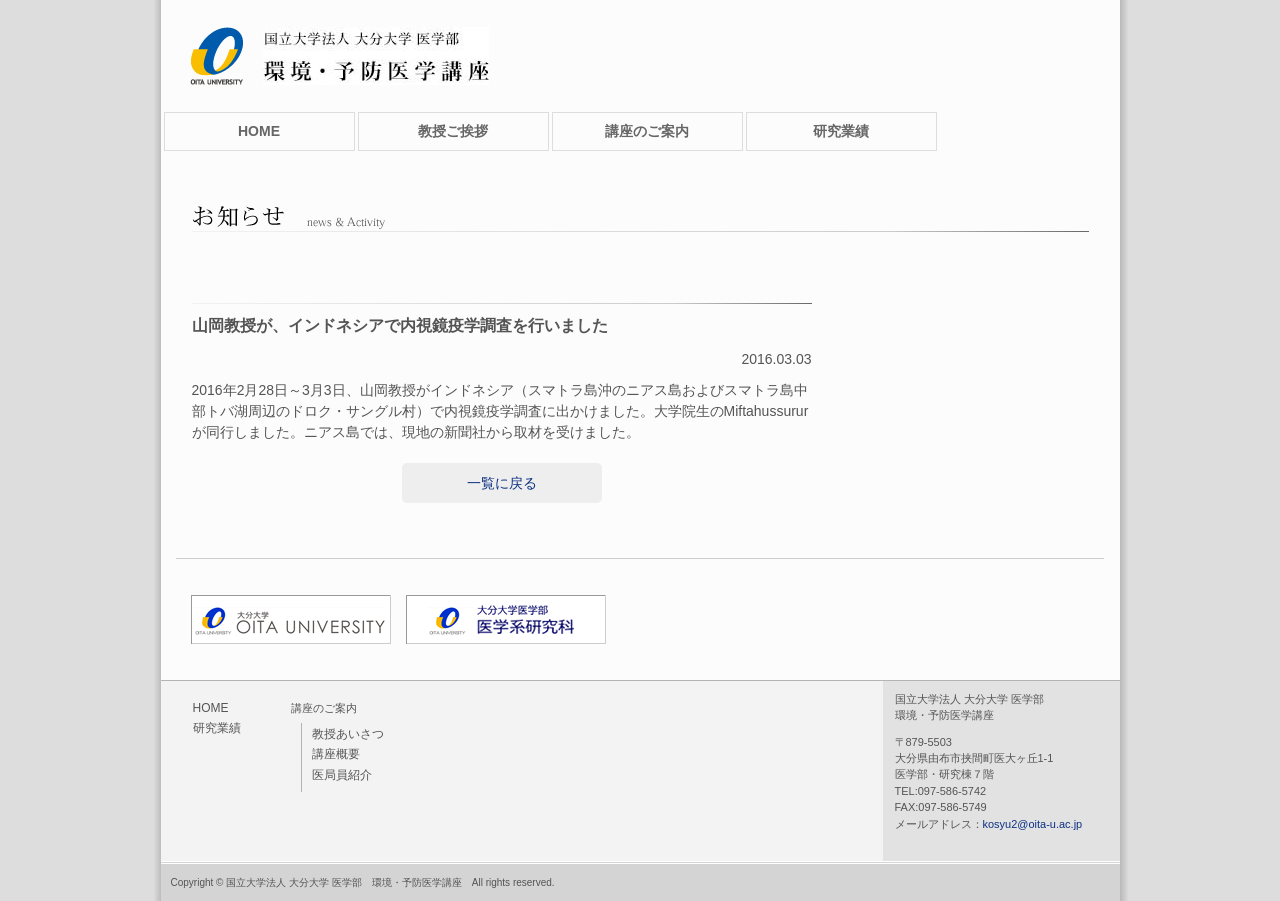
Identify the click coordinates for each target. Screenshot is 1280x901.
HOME (259, 131)
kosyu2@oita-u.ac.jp (1033, 824)
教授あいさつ (348, 734)
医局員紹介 (342, 775)
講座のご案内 (647, 131)
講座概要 (336, 754)
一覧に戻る (502, 483)
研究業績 (841, 131)
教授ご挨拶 (453, 131)
